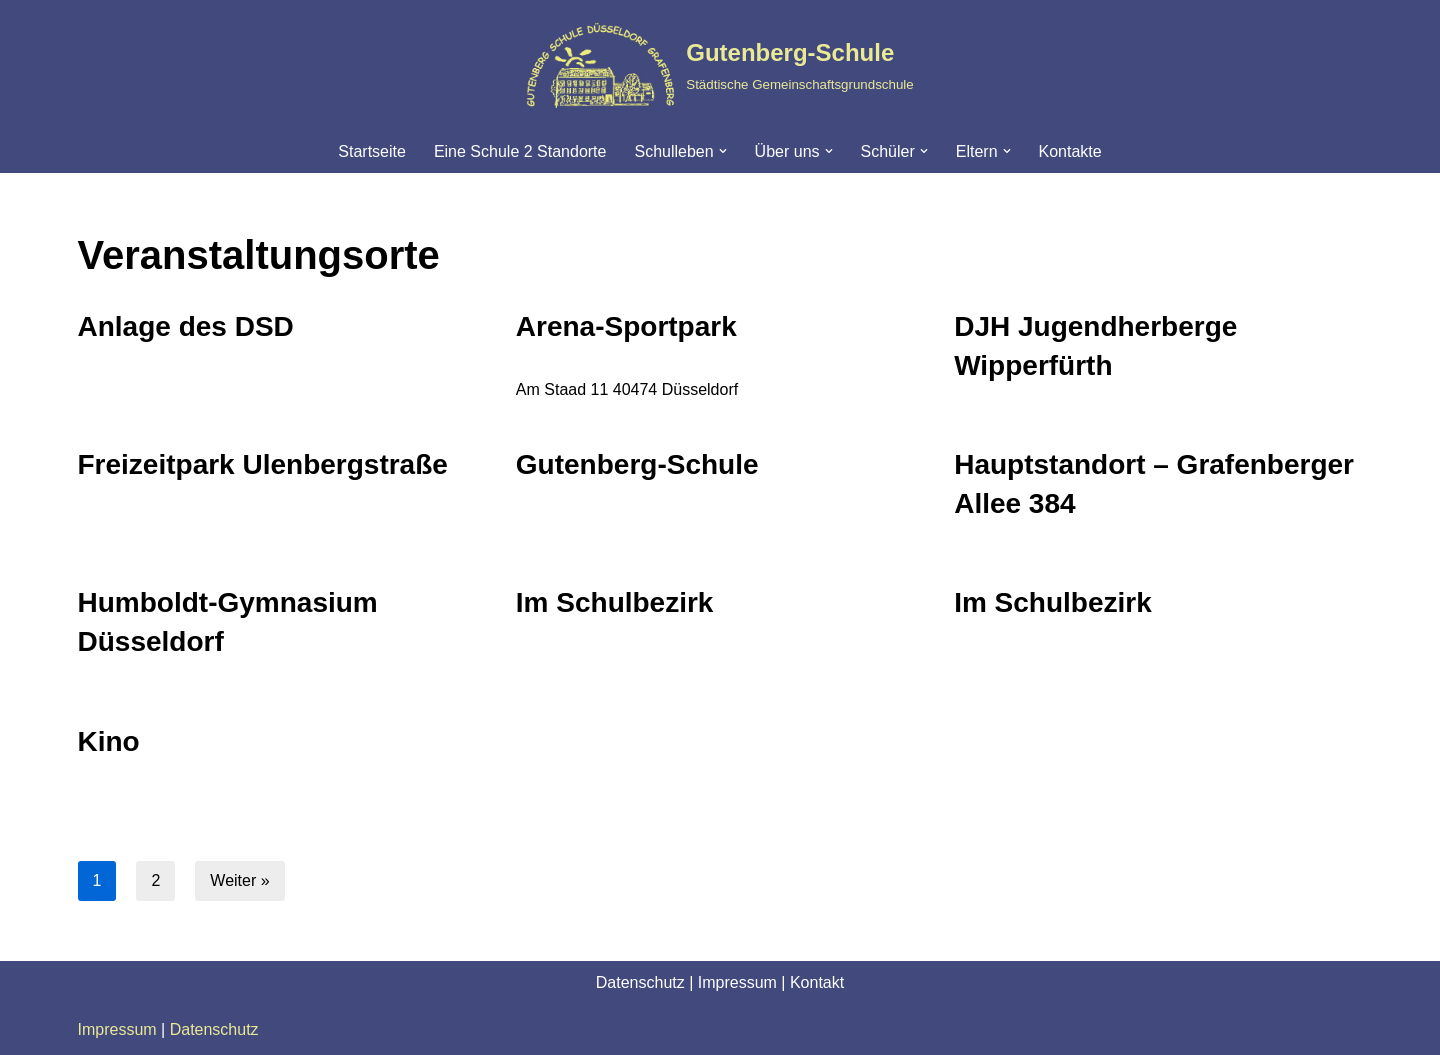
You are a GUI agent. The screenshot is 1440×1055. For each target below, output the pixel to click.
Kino (109, 741)
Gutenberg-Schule (637, 464)
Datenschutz (640, 982)
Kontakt (817, 982)
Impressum (737, 982)
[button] (723, 151)
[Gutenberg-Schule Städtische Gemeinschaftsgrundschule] (719, 65)
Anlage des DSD (186, 326)
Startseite (372, 151)
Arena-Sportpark (626, 326)
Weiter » (239, 880)
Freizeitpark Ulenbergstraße (263, 464)
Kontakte (1070, 151)
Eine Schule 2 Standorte (520, 151)
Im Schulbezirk (615, 602)
